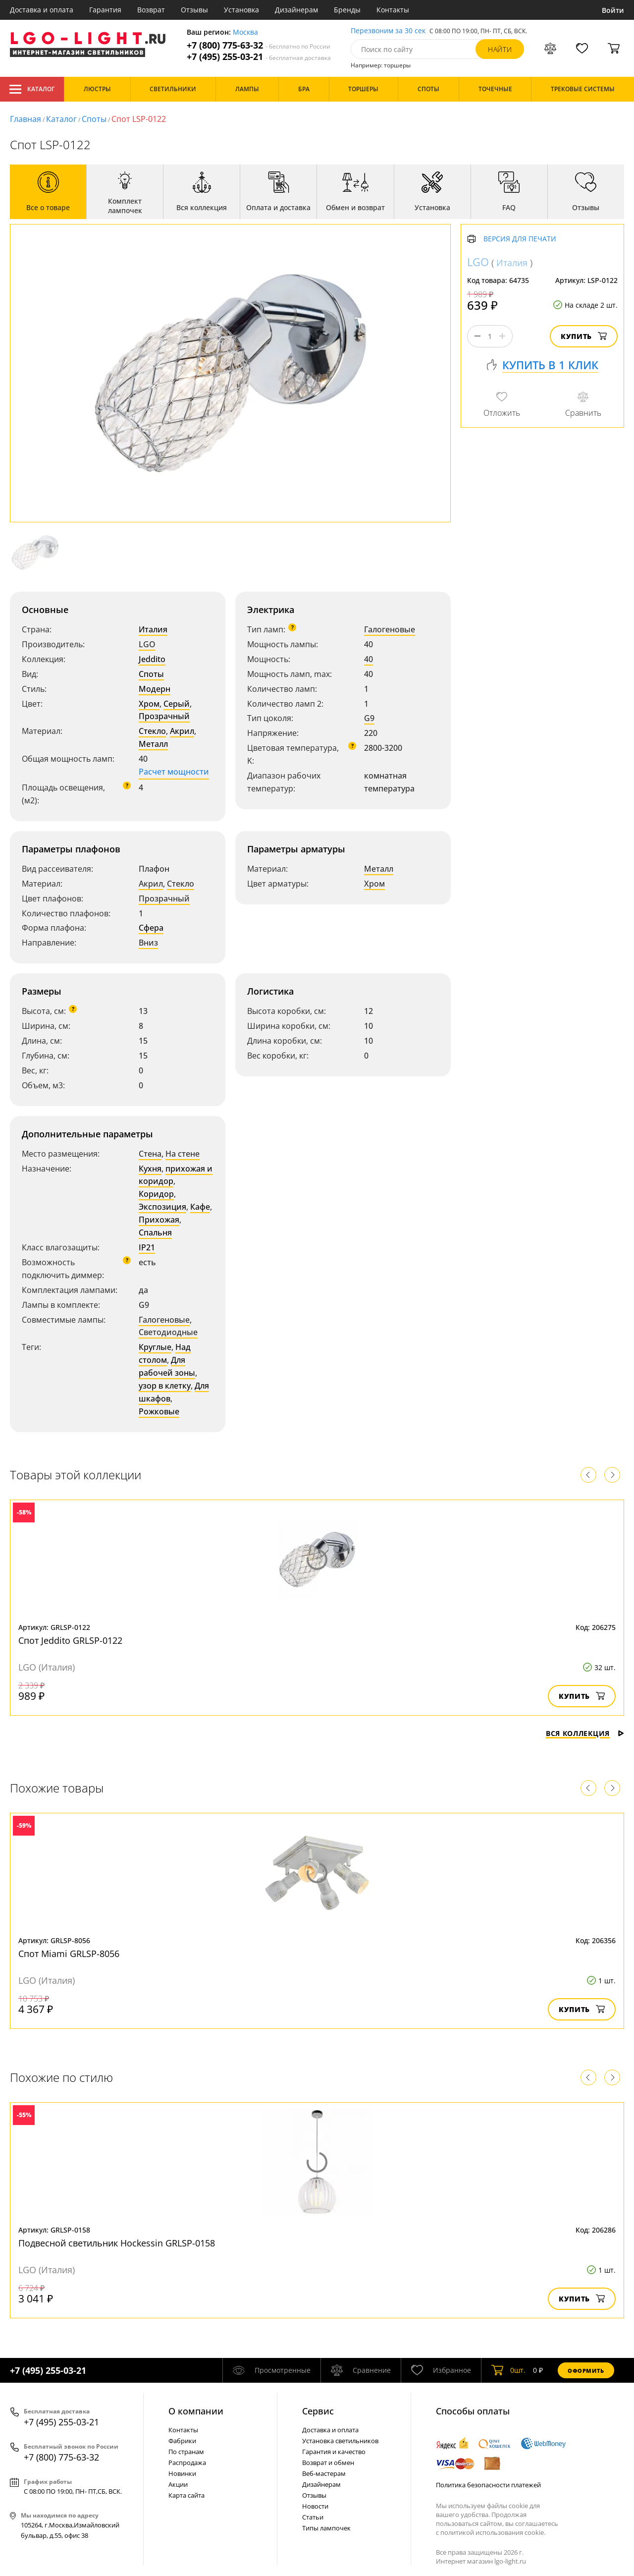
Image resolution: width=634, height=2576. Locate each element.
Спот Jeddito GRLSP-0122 (70, 1640)
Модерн (154, 688)
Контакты (392, 9)
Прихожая (159, 1219)
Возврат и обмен (328, 2462)
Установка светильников (340, 2440)
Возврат (151, 9)
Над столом (165, 1353)
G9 (369, 718)
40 (368, 659)
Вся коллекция (585, 1733)
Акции (178, 2484)
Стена (150, 1153)
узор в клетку (165, 1385)
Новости (315, 2506)
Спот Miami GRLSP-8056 (68, 1954)
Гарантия (105, 9)
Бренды (347, 9)
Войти (613, 10)
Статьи (312, 2517)
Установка (241, 9)
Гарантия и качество (334, 2451)
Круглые (155, 1347)
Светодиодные (168, 1332)
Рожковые (159, 1411)
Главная (25, 118)
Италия (153, 629)
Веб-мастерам (324, 2473)
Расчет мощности (174, 771)
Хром (149, 703)
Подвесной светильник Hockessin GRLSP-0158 (116, 2243)
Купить (584, 336)
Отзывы (194, 9)
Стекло (152, 731)
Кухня (150, 1168)
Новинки (182, 2473)
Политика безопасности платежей (488, 2484)
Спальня (155, 1232)
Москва (245, 32)
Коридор (156, 1193)
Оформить (586, 2370)
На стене (182, 1153)
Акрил (182, 731)
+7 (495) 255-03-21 (259, 56)
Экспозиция (162, 1206)
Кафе (200, 1206)
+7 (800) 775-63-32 (258, 45)
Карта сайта (186, 2495)
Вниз (148, 942)
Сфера (151, 927)
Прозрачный (164, 716)
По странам (186, 2451)
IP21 (147, 1247)
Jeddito (152, 659)
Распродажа (187, 2462)
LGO (147, 644)
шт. (508, 2370)
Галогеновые (389, 629)
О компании (195, 2411)
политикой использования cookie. (492, 2532)
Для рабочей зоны (167, 1366)
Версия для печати (519, 239)
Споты (94, 118)
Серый (176, 703)
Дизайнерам (296, 9)
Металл (153, 743)
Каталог (31, 89)
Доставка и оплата (41, 9)
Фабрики (182, 2440)
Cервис (318, 2411)
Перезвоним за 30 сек (388, 31)
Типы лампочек (326, 2527)
